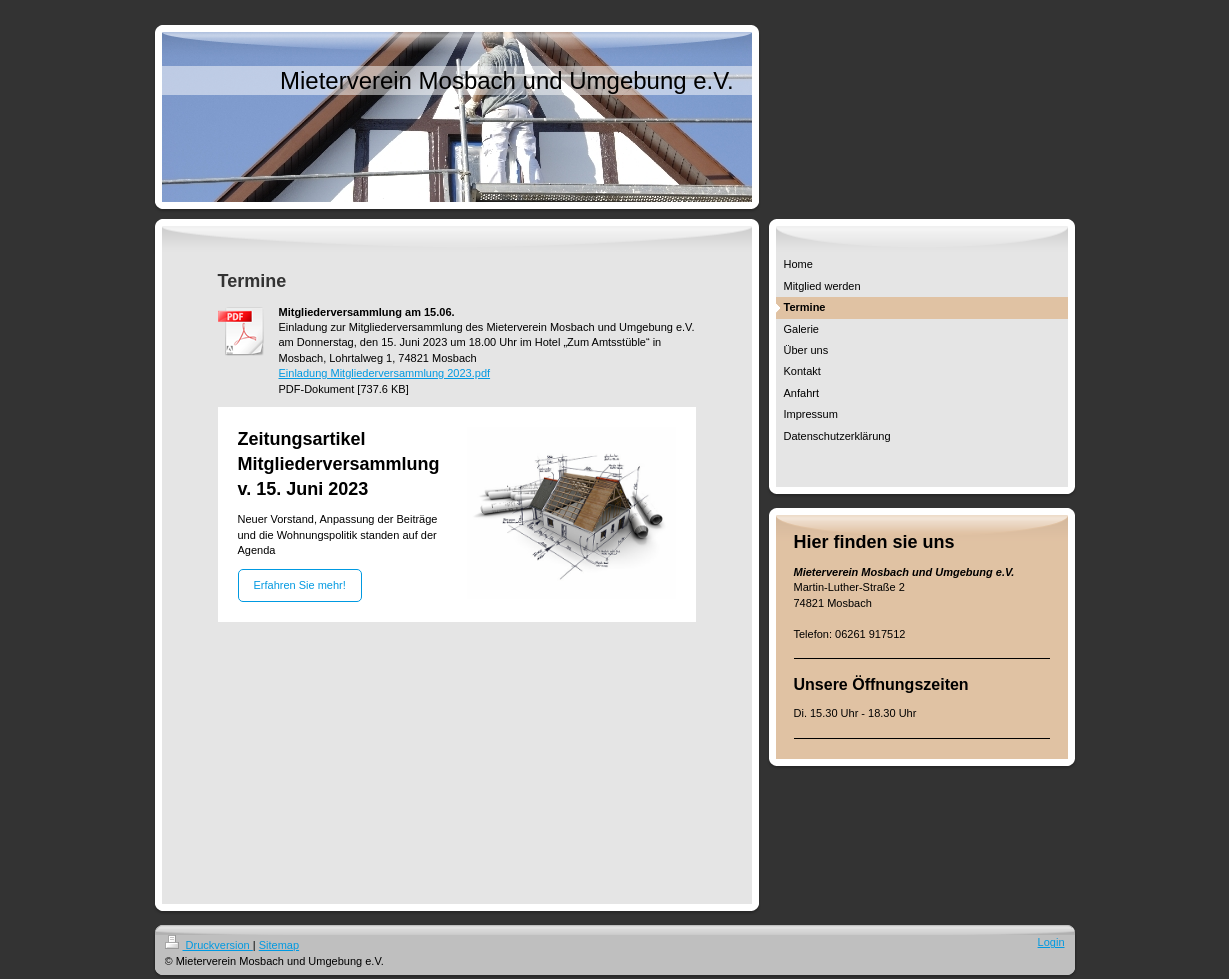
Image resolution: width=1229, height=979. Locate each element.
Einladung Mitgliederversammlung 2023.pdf (385, 373)
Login (1051, 942)
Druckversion (209, 945)
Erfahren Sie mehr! (300, 585)
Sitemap (279, 945)
